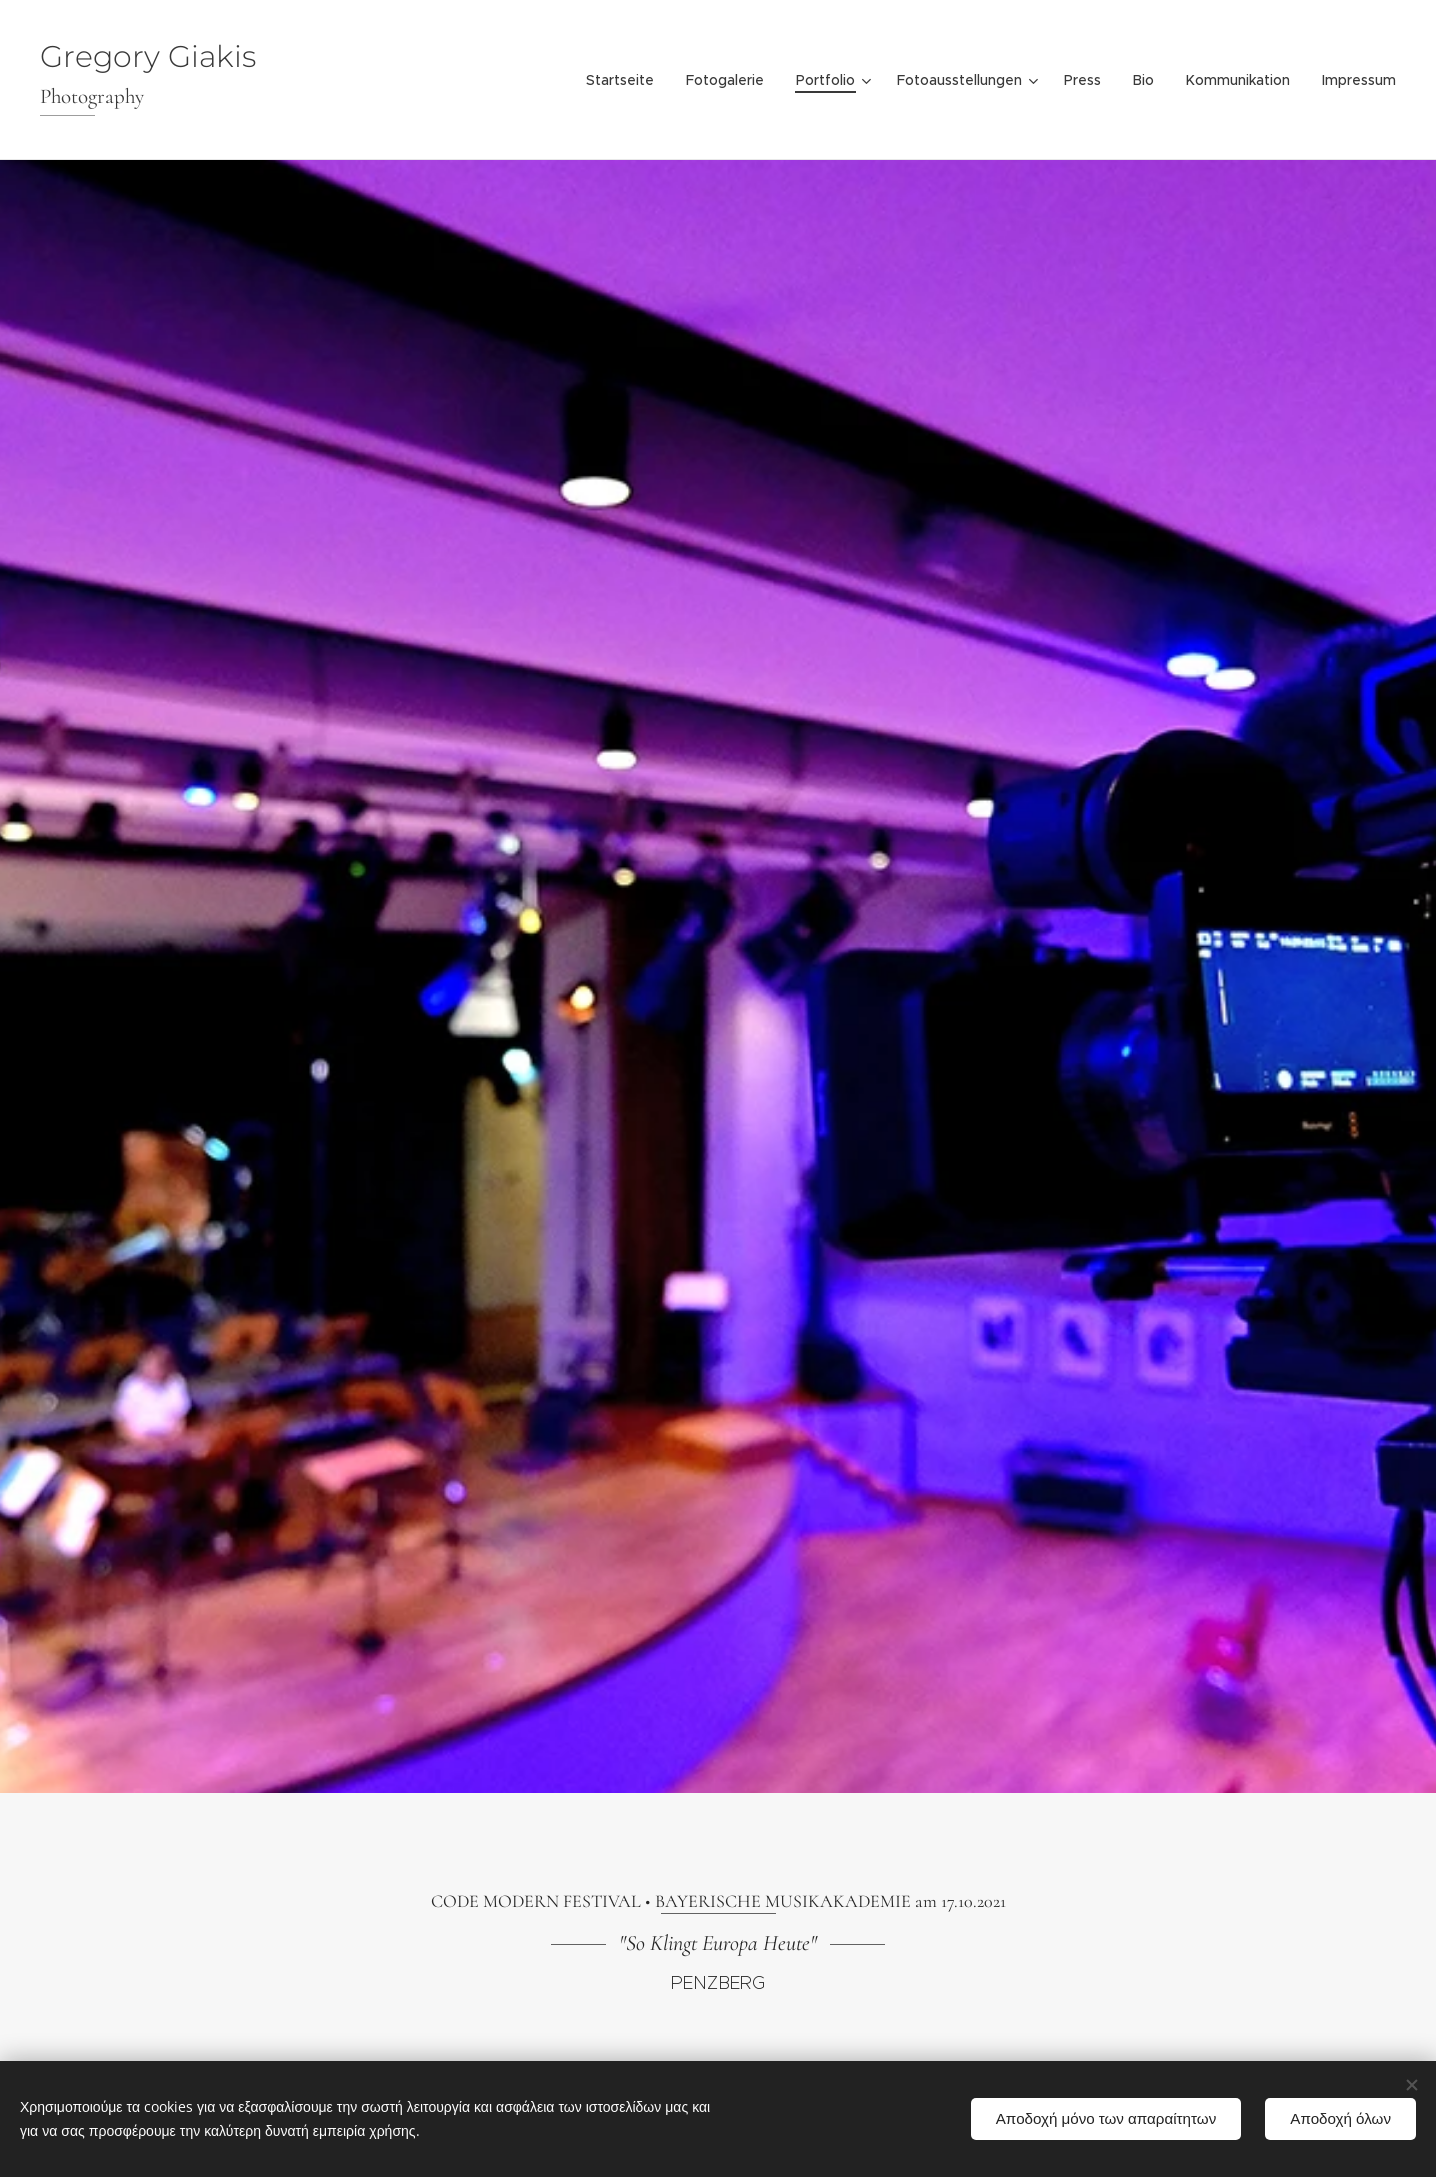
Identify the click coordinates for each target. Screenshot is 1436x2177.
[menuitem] (625, 80)
